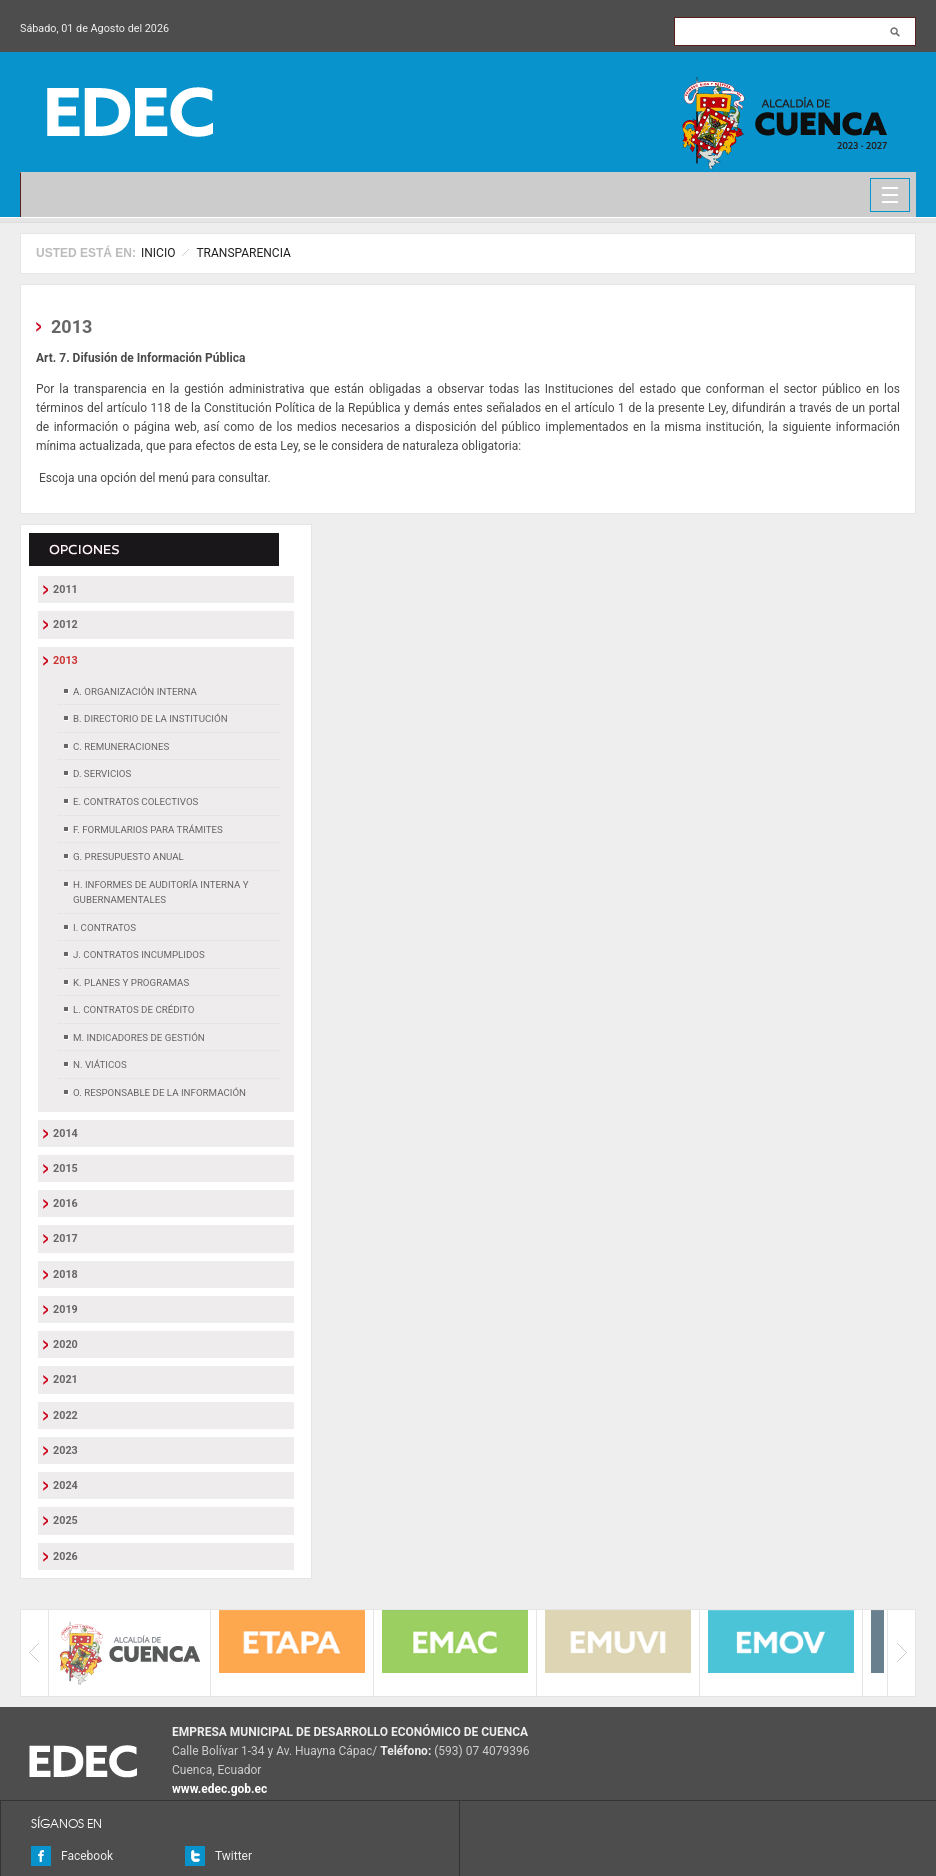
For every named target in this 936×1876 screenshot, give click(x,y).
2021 (65, 1379)
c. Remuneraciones (121, 746)
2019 (65, 1309)
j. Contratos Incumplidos (139, 954)
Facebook (87, 1856)
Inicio (158, 253)
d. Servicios (102, 773)
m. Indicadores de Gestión (139, 1037)
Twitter (233, 1856)
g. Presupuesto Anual (128, 856)
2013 (65, 660)
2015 (65, 1168)
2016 (65, 1203)
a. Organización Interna (135, 691)
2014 (65, 1133)
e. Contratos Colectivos (135, 801)
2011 (65, 589)
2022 (65, 1415)
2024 (65, 1485)
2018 (65, 1274)
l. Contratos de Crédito (133, 1009)
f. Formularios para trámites (148, 829)
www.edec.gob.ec (219, 1789)
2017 (65, 1238)
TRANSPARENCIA (243, 253)
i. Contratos (104, 927)
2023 (65, 1450)
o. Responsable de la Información (159, 1092)
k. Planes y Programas (131, 982)
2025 (65, 1520)
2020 (65, 1344)
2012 (65, 624)
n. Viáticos (100, 1064)
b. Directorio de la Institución (150, 718)
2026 (65, 1556)
